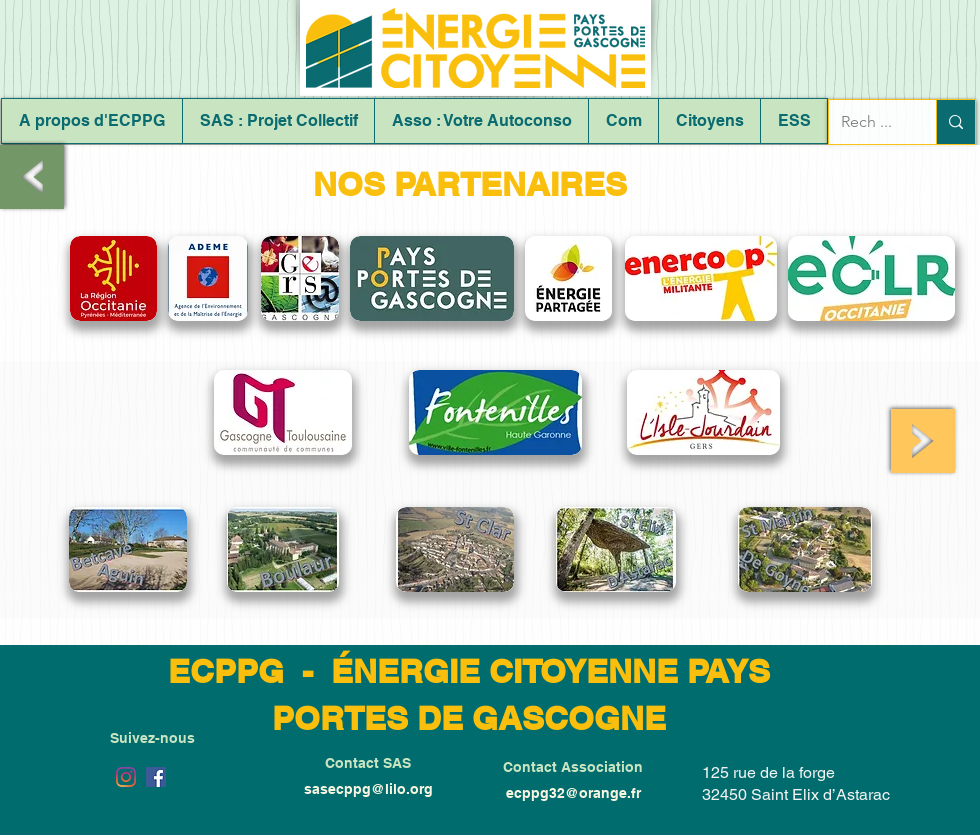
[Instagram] (126, 777)
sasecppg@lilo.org (368, 789)
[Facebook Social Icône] (156, 777)
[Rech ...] (867, 122)
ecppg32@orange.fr (573, 793)
